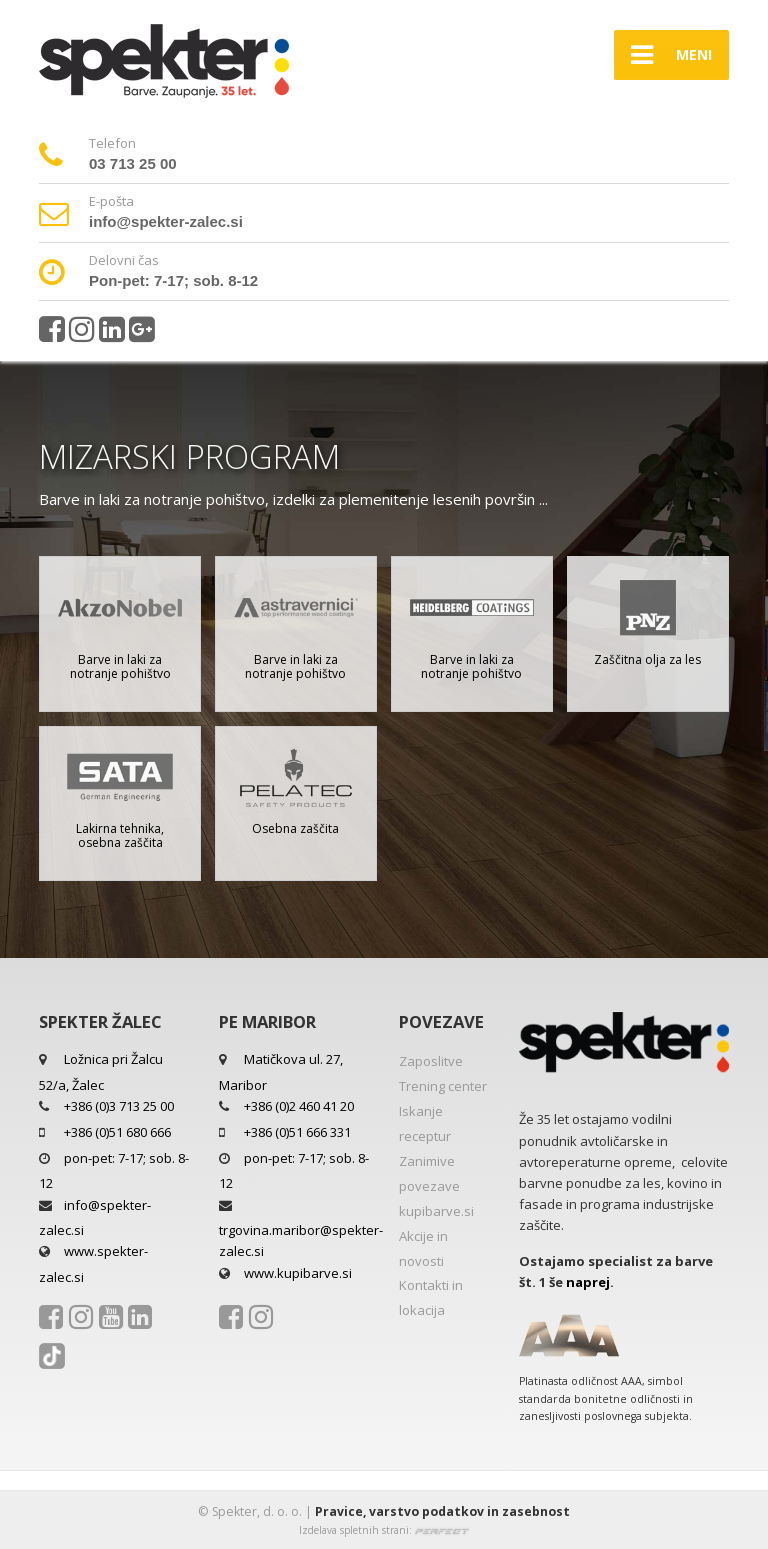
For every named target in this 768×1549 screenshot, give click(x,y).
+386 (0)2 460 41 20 (299, 1106)
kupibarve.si (436, 1211)
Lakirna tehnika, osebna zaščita (120, 835)
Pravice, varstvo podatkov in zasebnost (442, 1511)
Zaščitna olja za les (647, 659)
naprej (588, 1282)
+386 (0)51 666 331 (297, 1132)
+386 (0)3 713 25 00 (119, 1106)
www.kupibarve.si (298, 1273)
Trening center (443, 1086)
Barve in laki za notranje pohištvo (120, 666)
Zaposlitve (431, 1061)
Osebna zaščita (295, 828)
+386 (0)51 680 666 (117, 1132)
